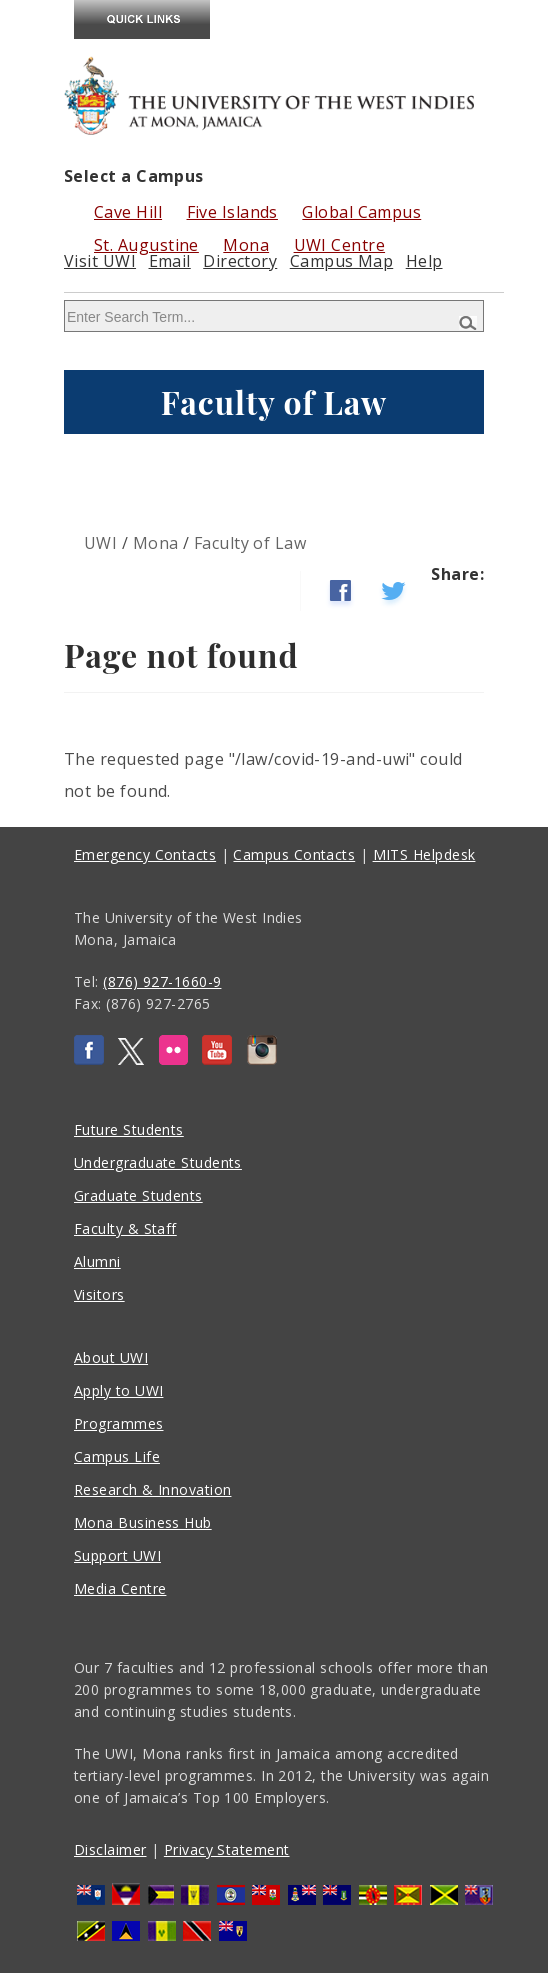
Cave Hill (128, 212)
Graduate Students (138, 1195)
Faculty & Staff (125, 1228)
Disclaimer (110, 1849)
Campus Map (342, 261)
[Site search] (274, 316)
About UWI (111, 1357)
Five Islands (232, 212)
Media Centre (120, 1588)
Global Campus (361, 212)
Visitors (99, 1294)
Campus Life (117, 1456)
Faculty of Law (250, 543)
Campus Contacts (294, 854)
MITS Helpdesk (424, 854)
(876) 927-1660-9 (162, 981)
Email (170, 261)
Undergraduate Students (158, 1162)
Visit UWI (100, 261)
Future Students (129, 1129)
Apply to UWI (118, 1390)
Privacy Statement (227, 1849)
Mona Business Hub (143, 1522)
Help (424, 261)
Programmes (119, 1423)
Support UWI (117, 1555)
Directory (240, 261)
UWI (100, 543)
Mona (156, 543)
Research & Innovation (152, 1489)
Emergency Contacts (145, 854)
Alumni (97, 1261)
